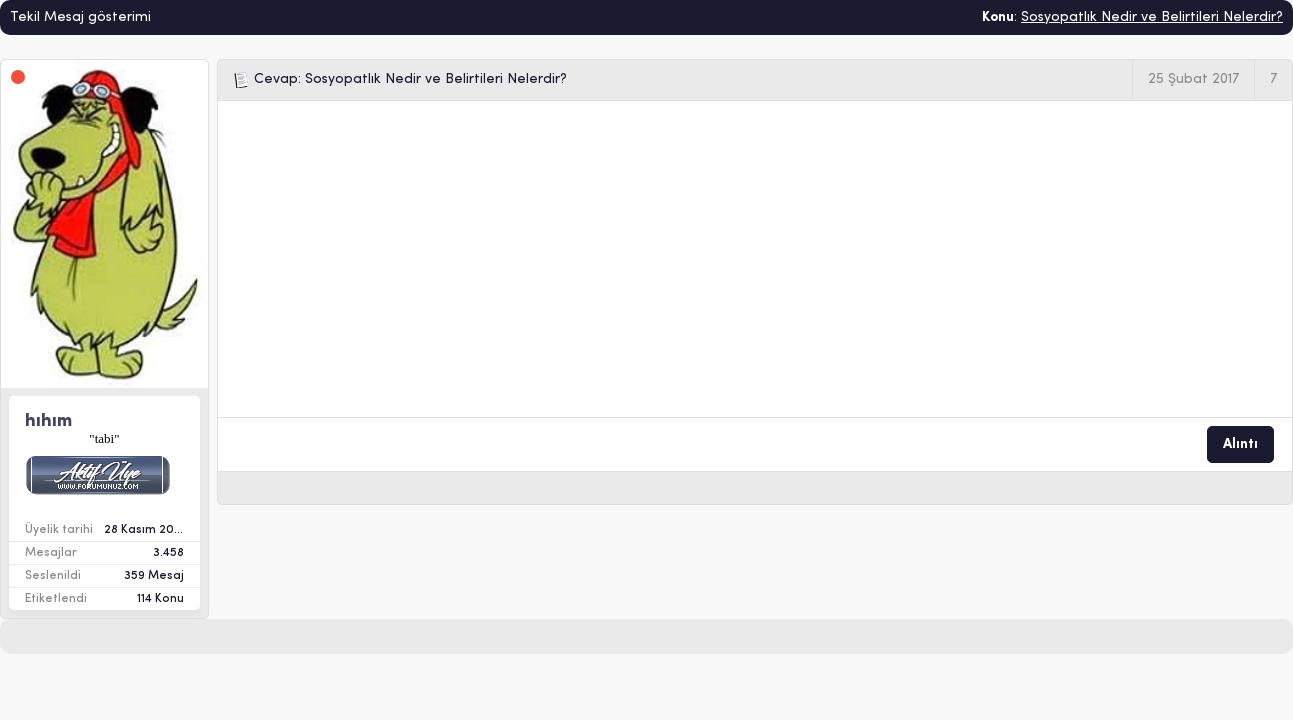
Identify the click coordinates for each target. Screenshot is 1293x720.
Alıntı (1240, 444)
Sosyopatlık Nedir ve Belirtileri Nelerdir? (1152, 17)
